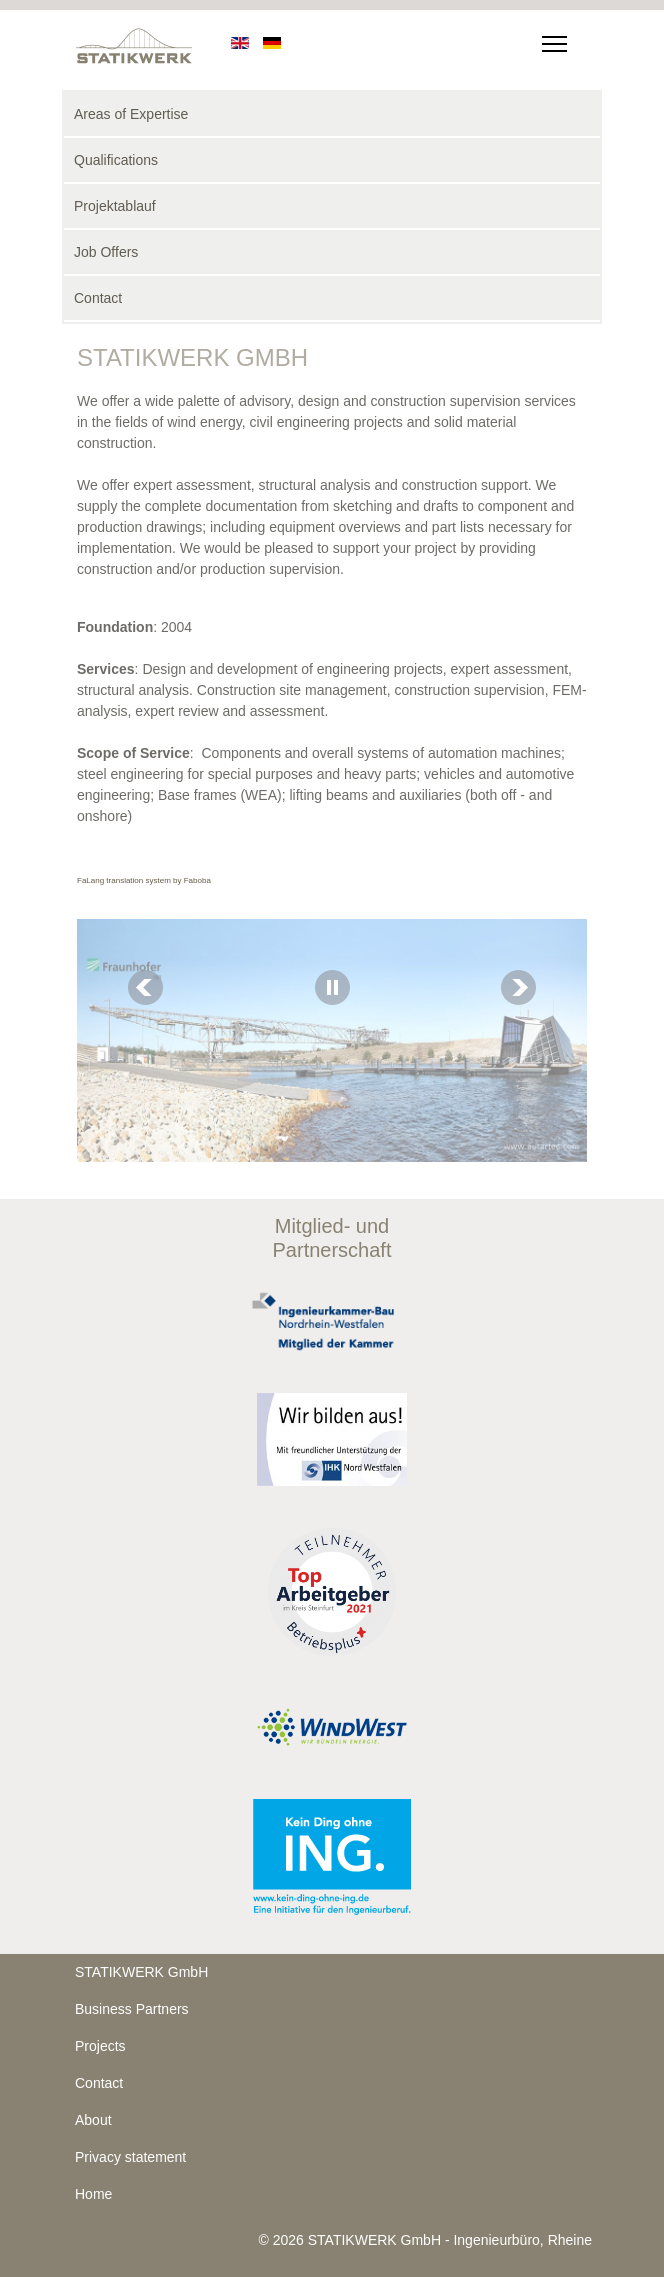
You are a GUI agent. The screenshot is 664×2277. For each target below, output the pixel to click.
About (93, 2120)
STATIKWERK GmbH (141, 1972)
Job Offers (106, 252)
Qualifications (116, 160)
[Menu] (550, 40)
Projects (100, 2046)
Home (93, 2194)
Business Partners (132, 2009)
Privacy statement (130, 2157)
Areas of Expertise (131, 114)
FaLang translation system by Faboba (144, 880)
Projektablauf (115, 206)
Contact (98, 298)
